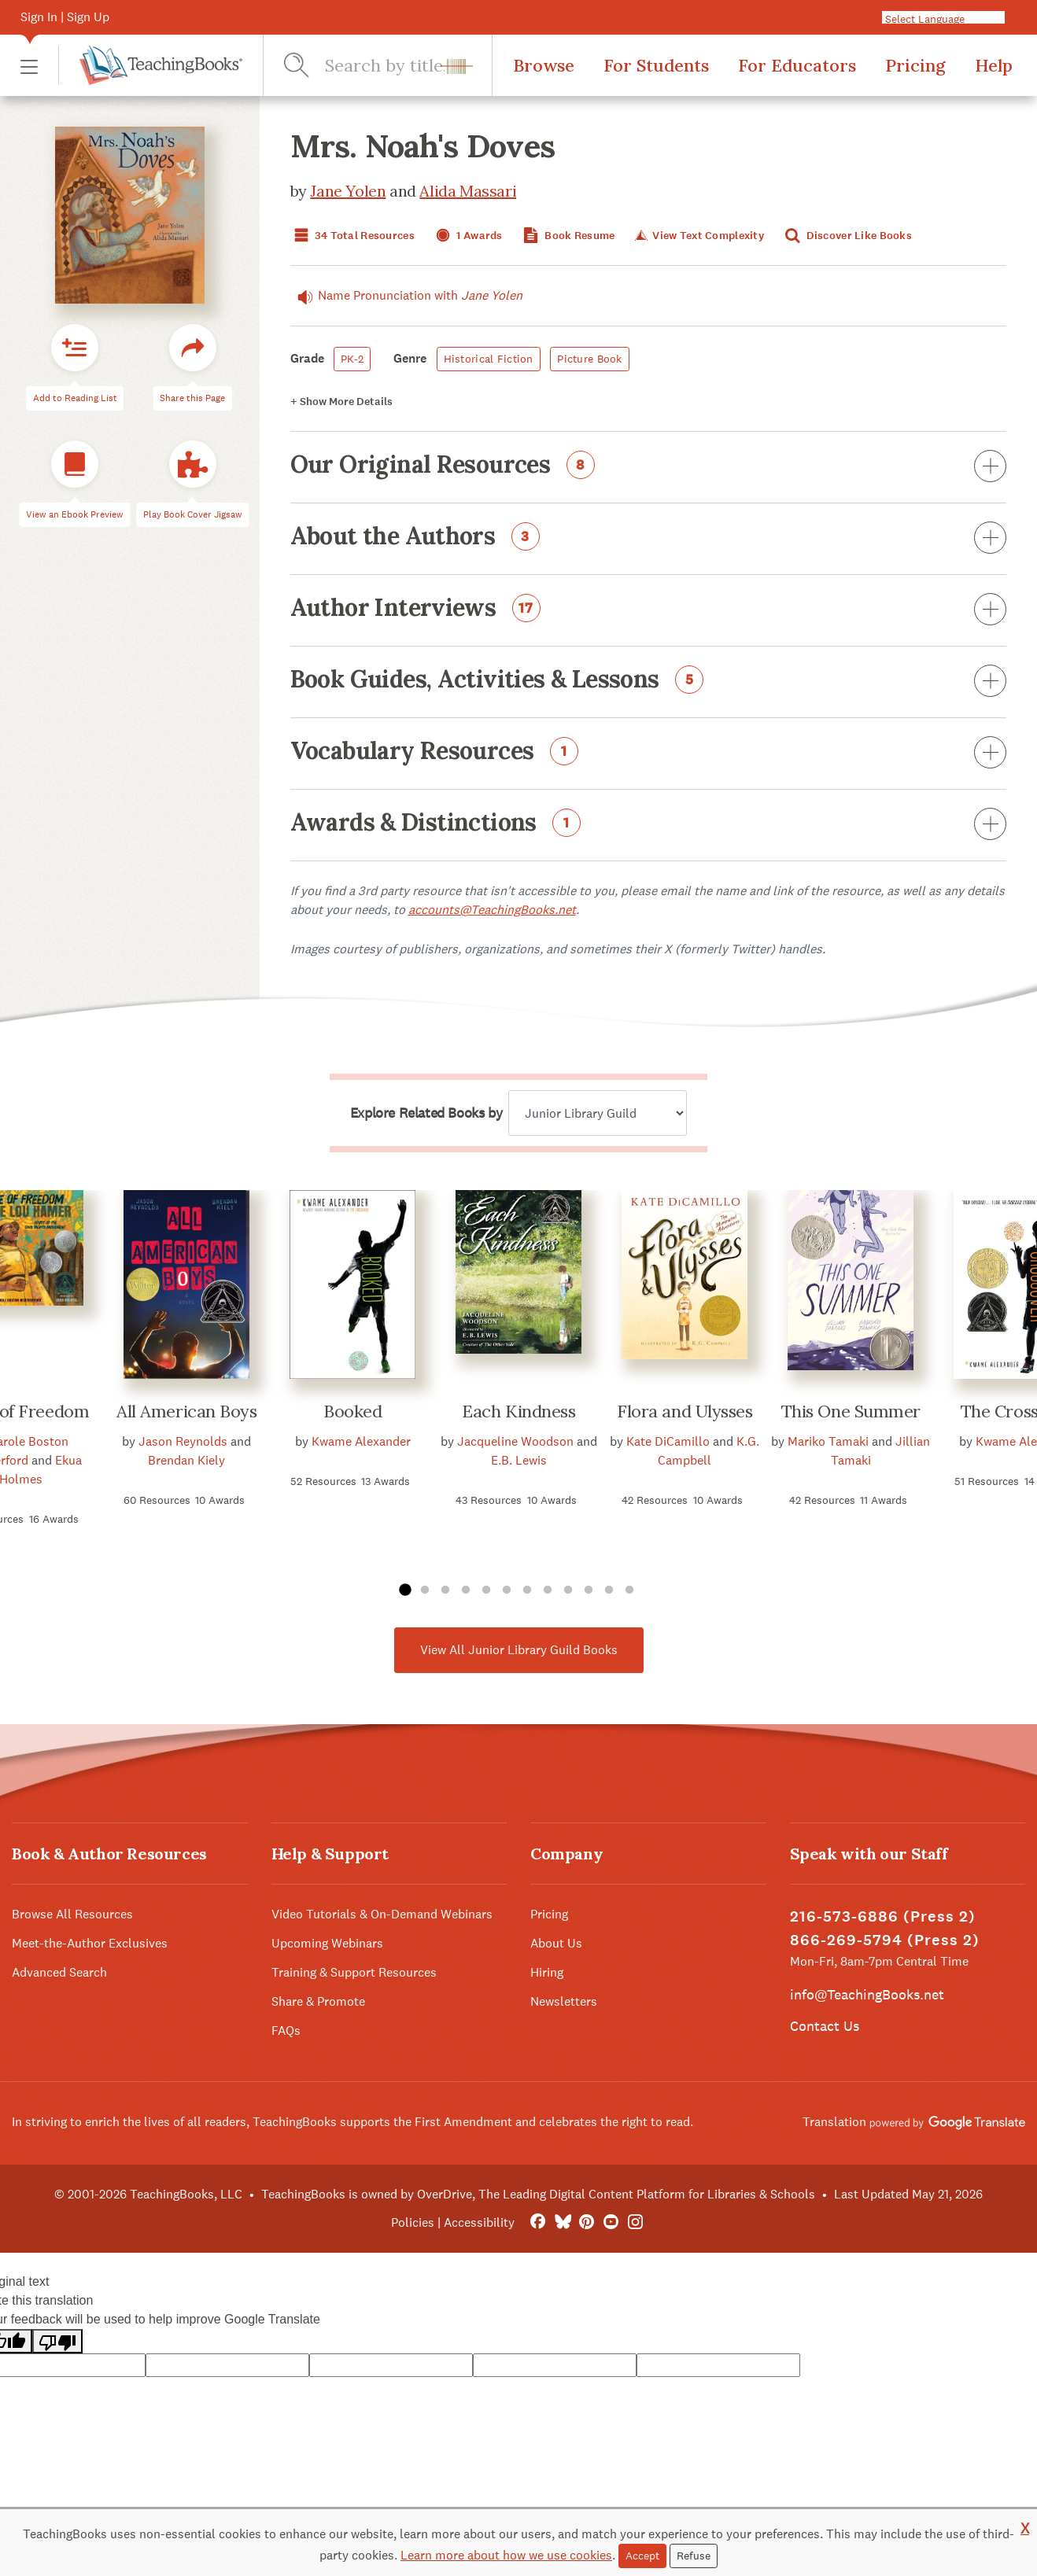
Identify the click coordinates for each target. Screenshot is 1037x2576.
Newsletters (563, 2001)
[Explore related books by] (597, 1113)
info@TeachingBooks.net (867, 1994)
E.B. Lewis (519, 1460)
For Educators (797, 65)
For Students (656, 65)
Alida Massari (467, 191)
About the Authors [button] (648, 539)
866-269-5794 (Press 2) (885, 1940)
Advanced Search (59, 1972)
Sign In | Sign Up (64, 17)
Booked (352, 1411)
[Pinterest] (586, 2222)
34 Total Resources (352, 235)
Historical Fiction (488, 359)
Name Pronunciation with (406, 295)
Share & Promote (318, 2001)
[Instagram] (635, 2222)
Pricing (915, 65)
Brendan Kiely (186, 1460)
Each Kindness (518, 1411)
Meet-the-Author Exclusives (90, 1943)
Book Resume (567, 235)
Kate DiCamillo (668, 1441)
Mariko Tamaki (828, 1441)
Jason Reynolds (182, 1441)
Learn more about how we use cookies (506, 2555)
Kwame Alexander (361, 1441)
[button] (29, 65)
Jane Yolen (348, 191)
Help (994, 65)
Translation (914, 2121)
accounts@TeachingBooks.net (492, 909)
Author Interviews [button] (648, 610)
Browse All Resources (72, 1914)
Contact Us (824, 2026)
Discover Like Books (846, 235)
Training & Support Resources (354, 1972)
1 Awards (467, 235)
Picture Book (589, 359)
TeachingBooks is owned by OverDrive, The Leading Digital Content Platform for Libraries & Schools (538, 2194)
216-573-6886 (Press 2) (883, 1916)
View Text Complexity (698, 235)
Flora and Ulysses (685, 1411)
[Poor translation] (57, 2341)
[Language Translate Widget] (957, 18)
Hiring (546, 1972)
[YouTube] (611, 2222)
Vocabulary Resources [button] (648, 753)
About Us (556, 1943)
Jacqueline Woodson (515, 1441)
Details (341, 401)
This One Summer (851, 1411)
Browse (543, 65)
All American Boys (186, 1411)
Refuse (693, 2555)
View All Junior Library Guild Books (519, 1650)
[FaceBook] (537, 2222)
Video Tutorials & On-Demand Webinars (382, 1914)
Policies (412, 2222)
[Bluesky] (562, 2222)
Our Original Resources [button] (648, 467)
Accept (642, 2555)
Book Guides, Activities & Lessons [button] (648, 682)
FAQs (286, 2030)
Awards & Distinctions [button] (648, 825)
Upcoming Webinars (327, 1943)
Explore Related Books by (426, 1113)
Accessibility (479, 2222)
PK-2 (352, 359)
